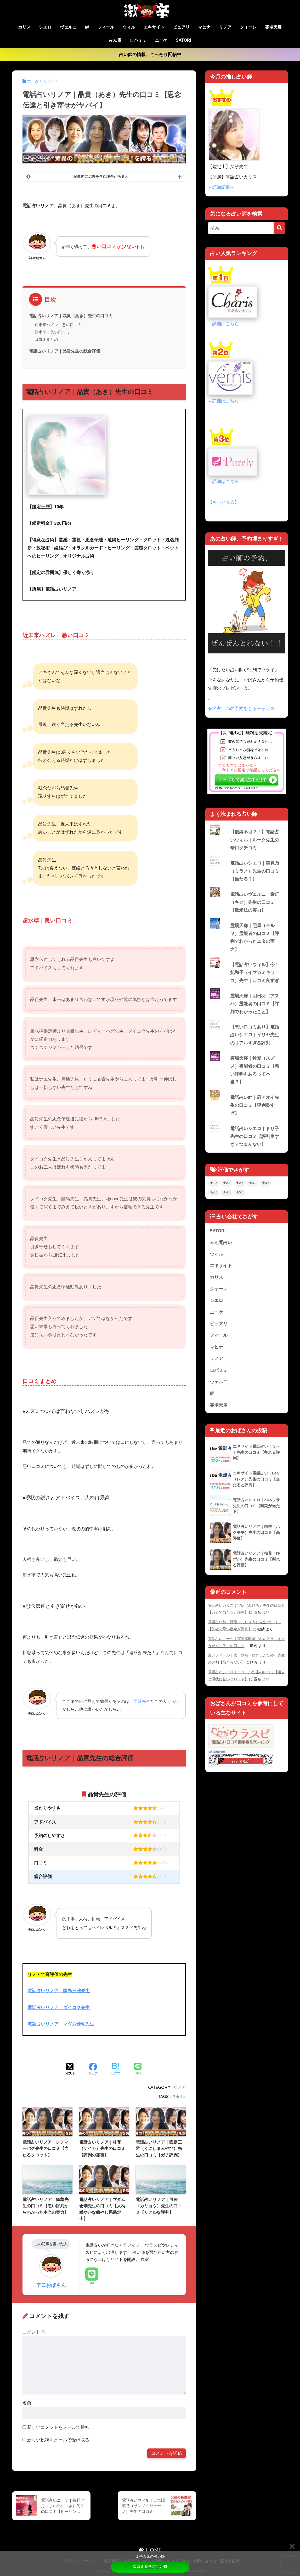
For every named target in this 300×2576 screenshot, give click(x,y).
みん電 (115, 40)
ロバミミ (138, 40)
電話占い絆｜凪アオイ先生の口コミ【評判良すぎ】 (254, 1107)
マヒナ (204, 27)
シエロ (45, 27)
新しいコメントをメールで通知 (58, 2426)
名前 (26, 2402)
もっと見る (223, 502)
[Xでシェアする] (70, 2069)
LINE (92, 2282)
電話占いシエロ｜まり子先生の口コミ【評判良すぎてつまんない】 (254, 1139)
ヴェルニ (68, 27)
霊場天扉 (273, 27)
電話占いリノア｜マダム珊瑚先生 (60, 2023)
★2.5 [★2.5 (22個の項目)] (240, 1186)
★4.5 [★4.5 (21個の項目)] (226, 1195)
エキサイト (154, 27)
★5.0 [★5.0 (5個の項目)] (240, 1195)
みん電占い (221, 1245)
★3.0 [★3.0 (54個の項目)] (253, 1186)
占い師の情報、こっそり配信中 (150, 54)
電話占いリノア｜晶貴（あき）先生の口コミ (71, 315)
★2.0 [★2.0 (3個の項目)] (226, 1186)
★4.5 (181, 2096)
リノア (225, 27)
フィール (106, 27)
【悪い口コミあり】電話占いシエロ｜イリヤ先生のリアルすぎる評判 (254, 1036)
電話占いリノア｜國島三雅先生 (58, 1990)
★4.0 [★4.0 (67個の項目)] (214, 1195)
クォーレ (248, 27)
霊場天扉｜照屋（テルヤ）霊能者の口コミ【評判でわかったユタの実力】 (254, 938)
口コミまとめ (46, 339)
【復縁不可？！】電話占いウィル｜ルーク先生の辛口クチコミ (254, 839)
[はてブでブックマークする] (115, 2069)
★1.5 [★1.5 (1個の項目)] (214, 1186)
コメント (34, 2331)
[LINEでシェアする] (137, 2069)
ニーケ (161, 40)
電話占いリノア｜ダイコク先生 (58, 2007)
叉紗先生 (141, 1701)
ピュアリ (181, 27)
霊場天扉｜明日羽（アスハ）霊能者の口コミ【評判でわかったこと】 (254, 1005)
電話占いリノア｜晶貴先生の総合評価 (64, 351)
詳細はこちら (225, 323)
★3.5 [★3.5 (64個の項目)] (265, 1186)
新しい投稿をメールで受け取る (58, 2439)
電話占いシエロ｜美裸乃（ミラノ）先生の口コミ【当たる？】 (254, 871)
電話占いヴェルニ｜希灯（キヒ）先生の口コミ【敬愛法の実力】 (254, 902)
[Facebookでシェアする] (93, 2069)
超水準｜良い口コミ (52, 332)
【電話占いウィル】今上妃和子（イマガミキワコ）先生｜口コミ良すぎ (254, 973)
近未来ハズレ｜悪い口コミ (58, 324)
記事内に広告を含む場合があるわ (100, 176)
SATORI (183, 40)
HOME (150, 2549)
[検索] (279, 228)
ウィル (129, 27)
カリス (24, 27)
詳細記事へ (223, 187)
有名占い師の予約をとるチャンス (241, 708)
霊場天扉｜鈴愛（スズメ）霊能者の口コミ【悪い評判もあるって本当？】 (254, 1072)
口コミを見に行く (150, 2566)
